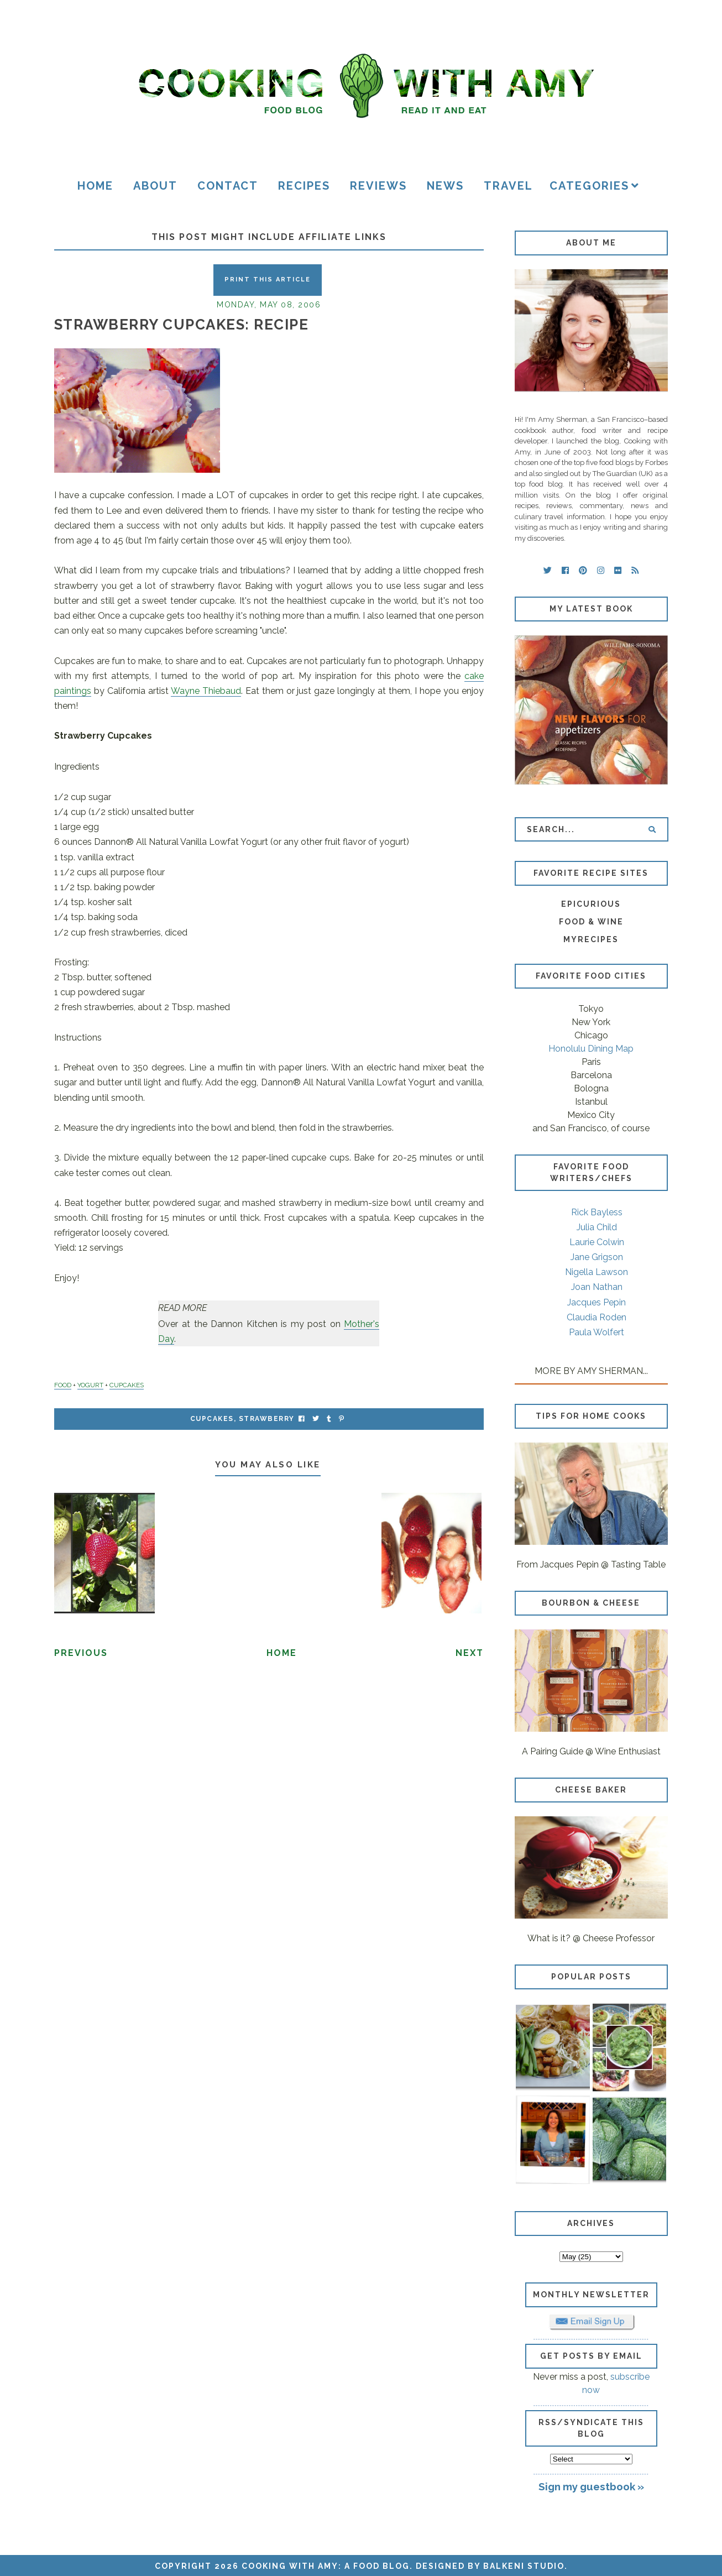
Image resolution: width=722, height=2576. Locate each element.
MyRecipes (591, 939)
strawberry (267, 1419)
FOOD (62, 1385)
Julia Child (597, 1227)
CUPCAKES (126, 1385)
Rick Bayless (596, 1212)
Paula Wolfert (596, 1332)
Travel (508, 185)
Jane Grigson (597, 1257)
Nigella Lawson (596, 1272)
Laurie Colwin (596, 1242)
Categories (589, 185)
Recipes (304, 185)
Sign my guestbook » (591, 2486)
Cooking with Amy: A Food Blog (326, 2566)
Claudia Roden (596, 1317)
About (155, 185)
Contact (227, 185)
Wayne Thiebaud (206, 691)
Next (470, 1653)
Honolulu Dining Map (591, 1048)
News (445, 185)
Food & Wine (591, 921)
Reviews (378, 185)
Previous (81, 1653)
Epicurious (591, 904)
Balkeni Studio (523, 2566)
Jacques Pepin (596, 1302)
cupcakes (212, 1419)
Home (95, 185)
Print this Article (267, 279)
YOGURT (90, 1385)
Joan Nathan (596, 1287)
